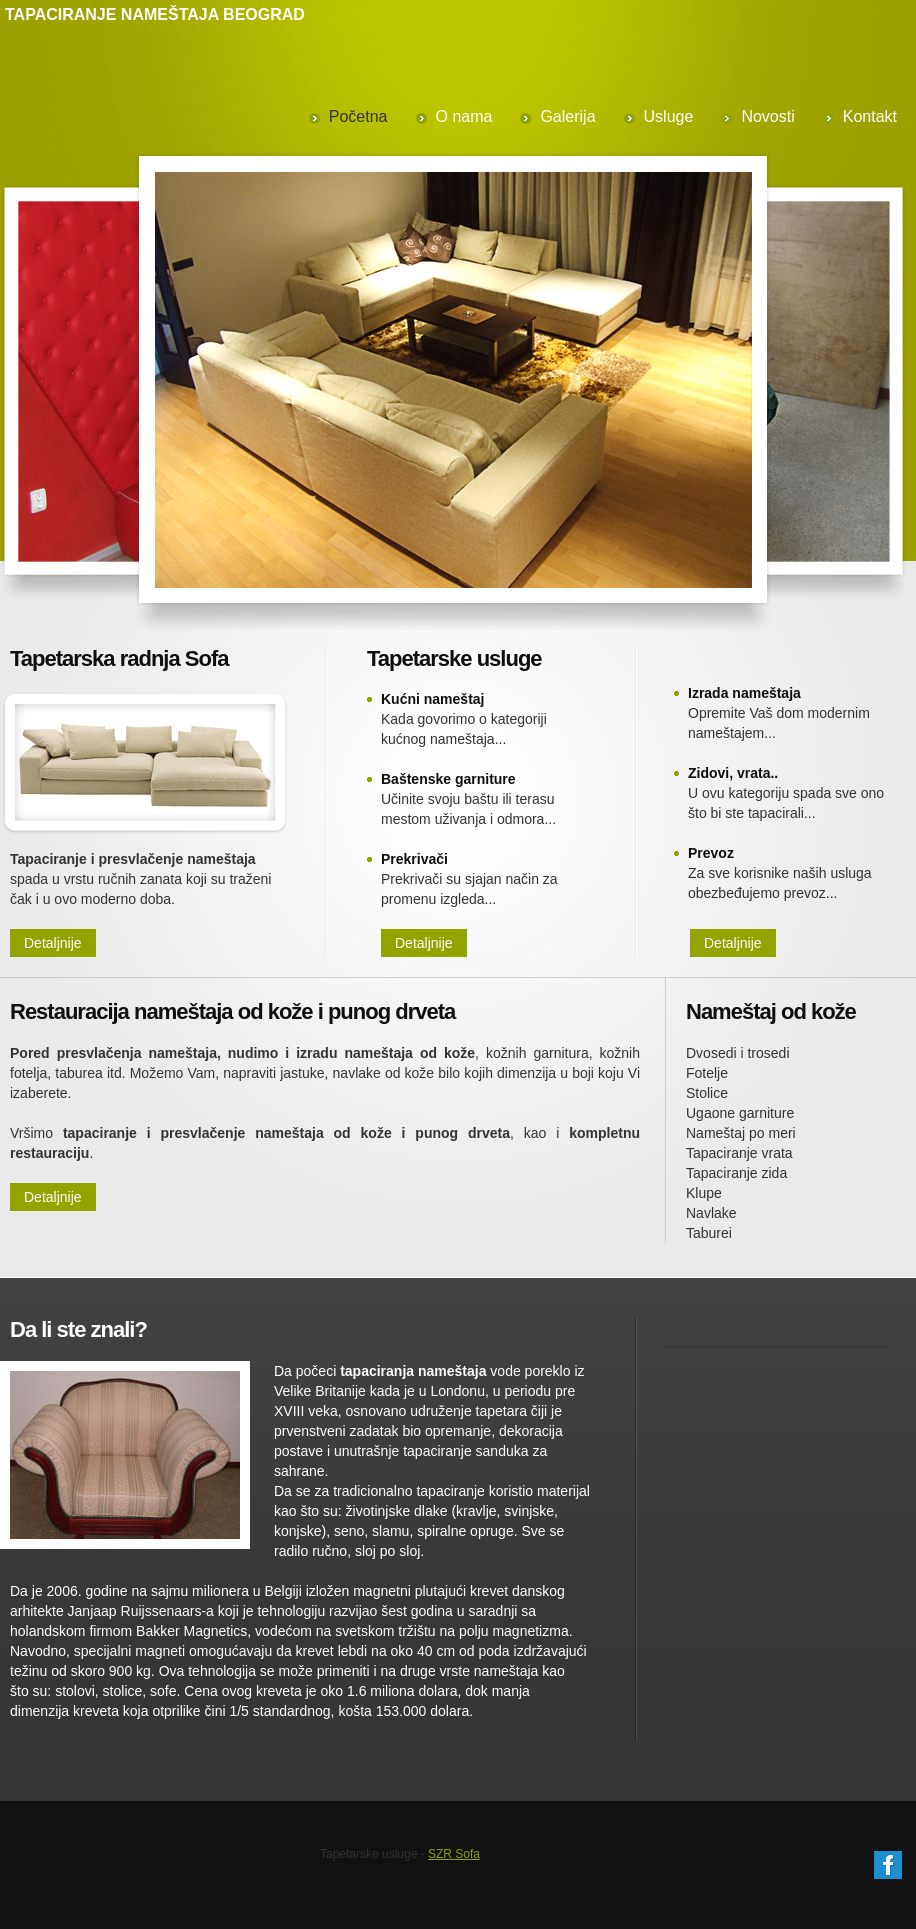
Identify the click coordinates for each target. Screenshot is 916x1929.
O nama (464, 116)
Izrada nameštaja (744, 693)
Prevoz (711, 853)
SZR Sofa (454, 1854)
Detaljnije (53, 943)
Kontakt (870, 116)
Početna (358, 116)
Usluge (669, 116)
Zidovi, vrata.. (733, 773)
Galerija (567, 116)
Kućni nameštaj (432, 699)
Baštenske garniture (448, 779)
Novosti (767, 116)
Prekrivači (414, 859)
